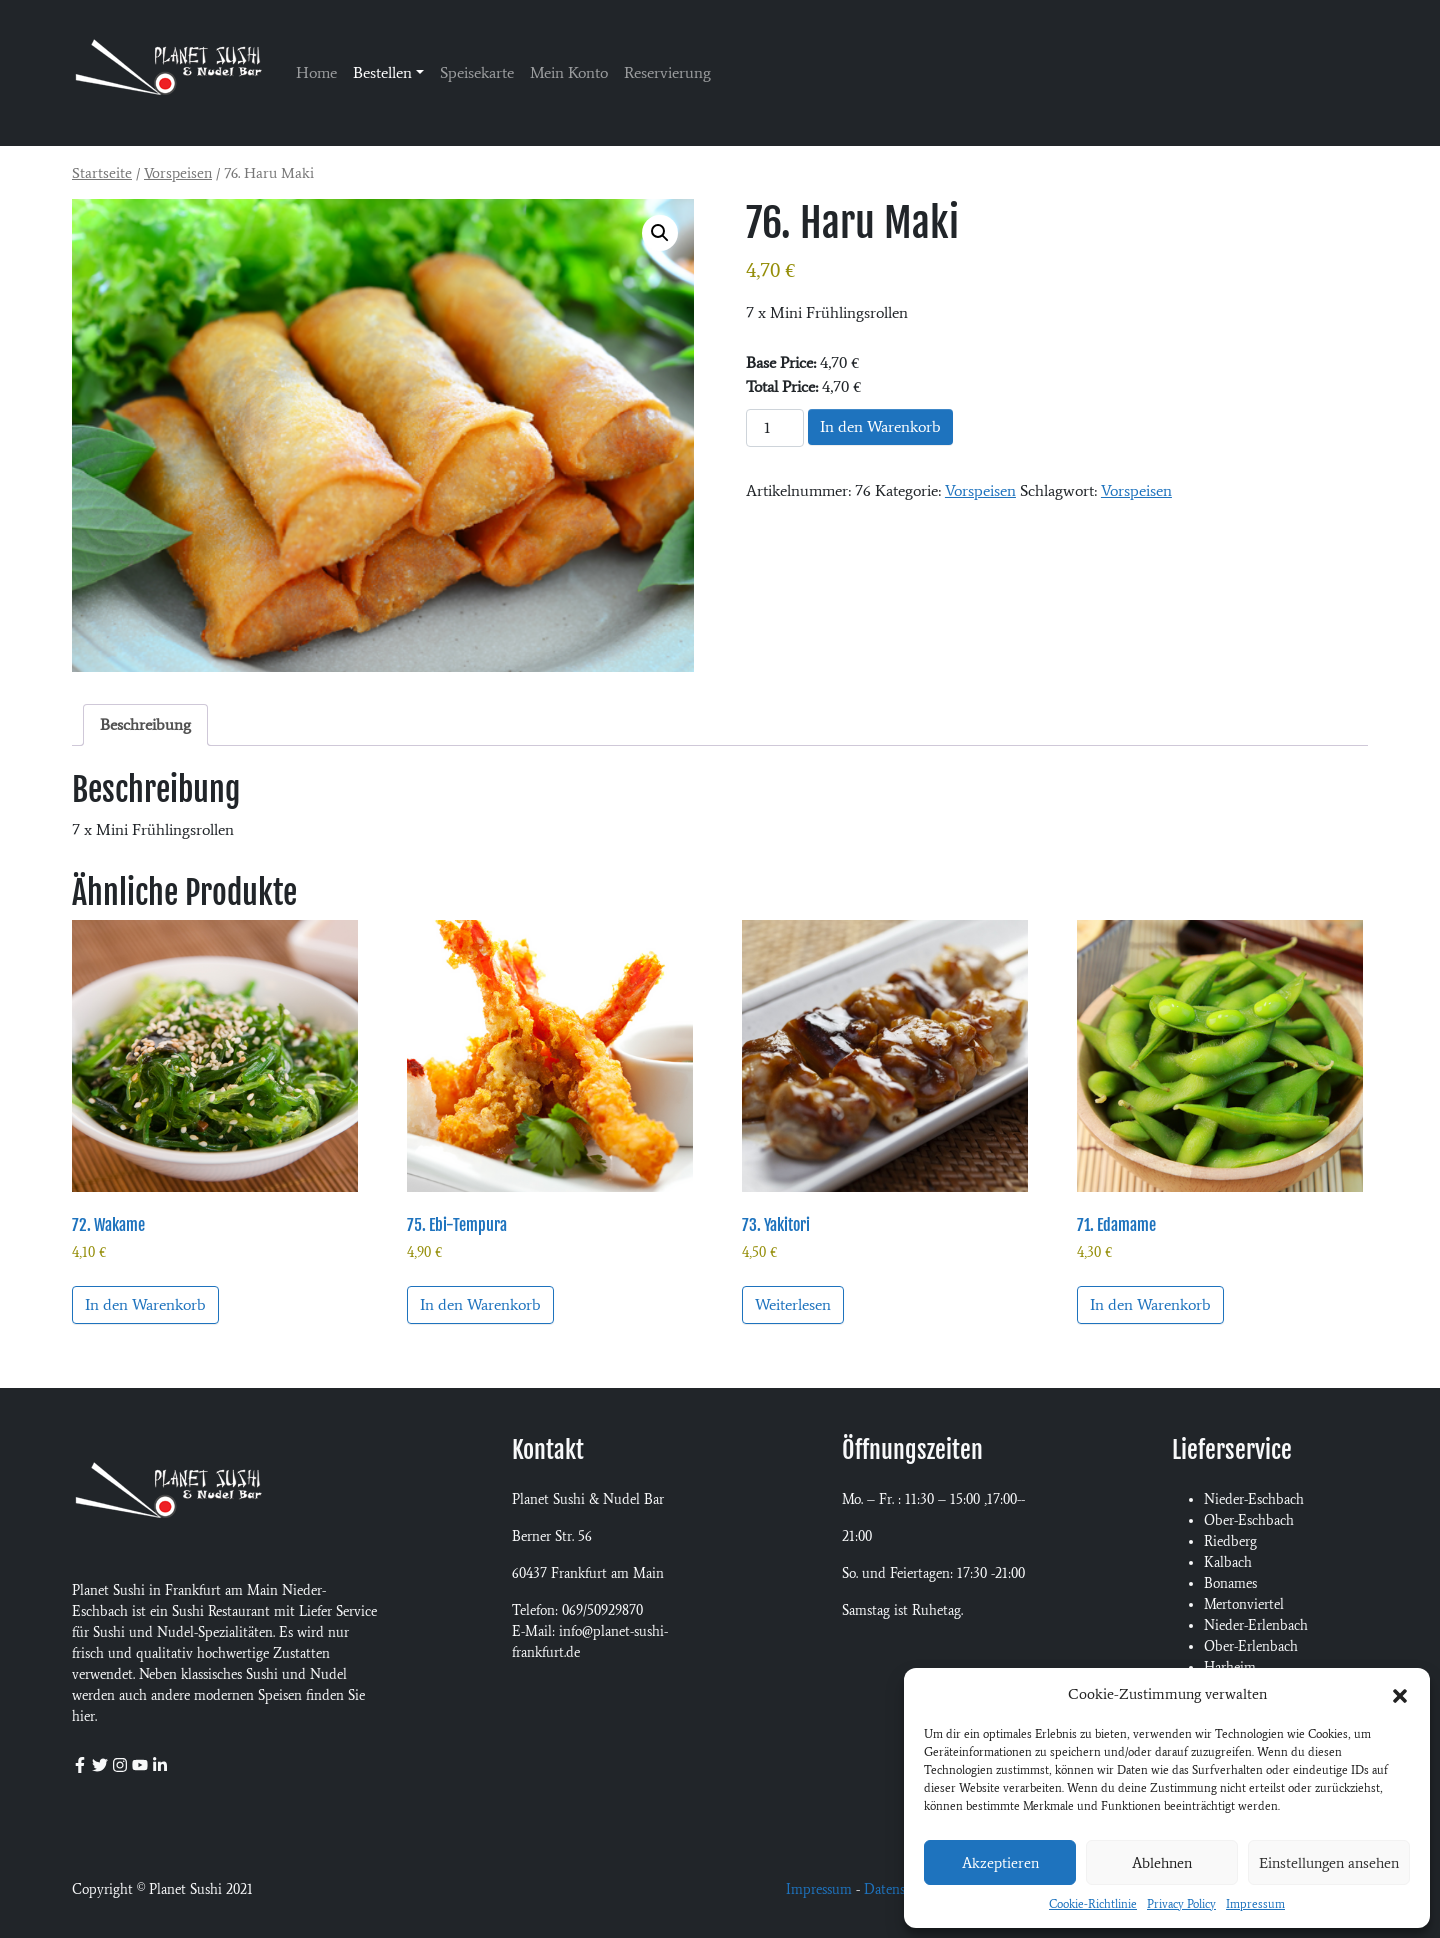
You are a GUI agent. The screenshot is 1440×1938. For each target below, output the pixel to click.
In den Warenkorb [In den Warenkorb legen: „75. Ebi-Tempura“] (480, 1304)
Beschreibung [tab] (145, 724)
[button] (1400, 1694)
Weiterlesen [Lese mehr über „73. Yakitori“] (793, 1304)
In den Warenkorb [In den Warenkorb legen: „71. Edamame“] (1150, 1304)
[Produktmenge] (775, 428)
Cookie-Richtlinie (1093, 1904)
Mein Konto (569, 72)
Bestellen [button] (382, 72)
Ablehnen (1162, 1863)
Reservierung (667, 72)
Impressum (1255, 1904)
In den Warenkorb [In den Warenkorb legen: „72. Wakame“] (145, 1304)
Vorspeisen (178, 173)
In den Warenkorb (880, 426)
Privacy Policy (1181, 1904)
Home (316, 72)
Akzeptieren (1000, 1863)
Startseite (102, 173)
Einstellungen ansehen (1329, 1863)
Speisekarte (477, 72)
